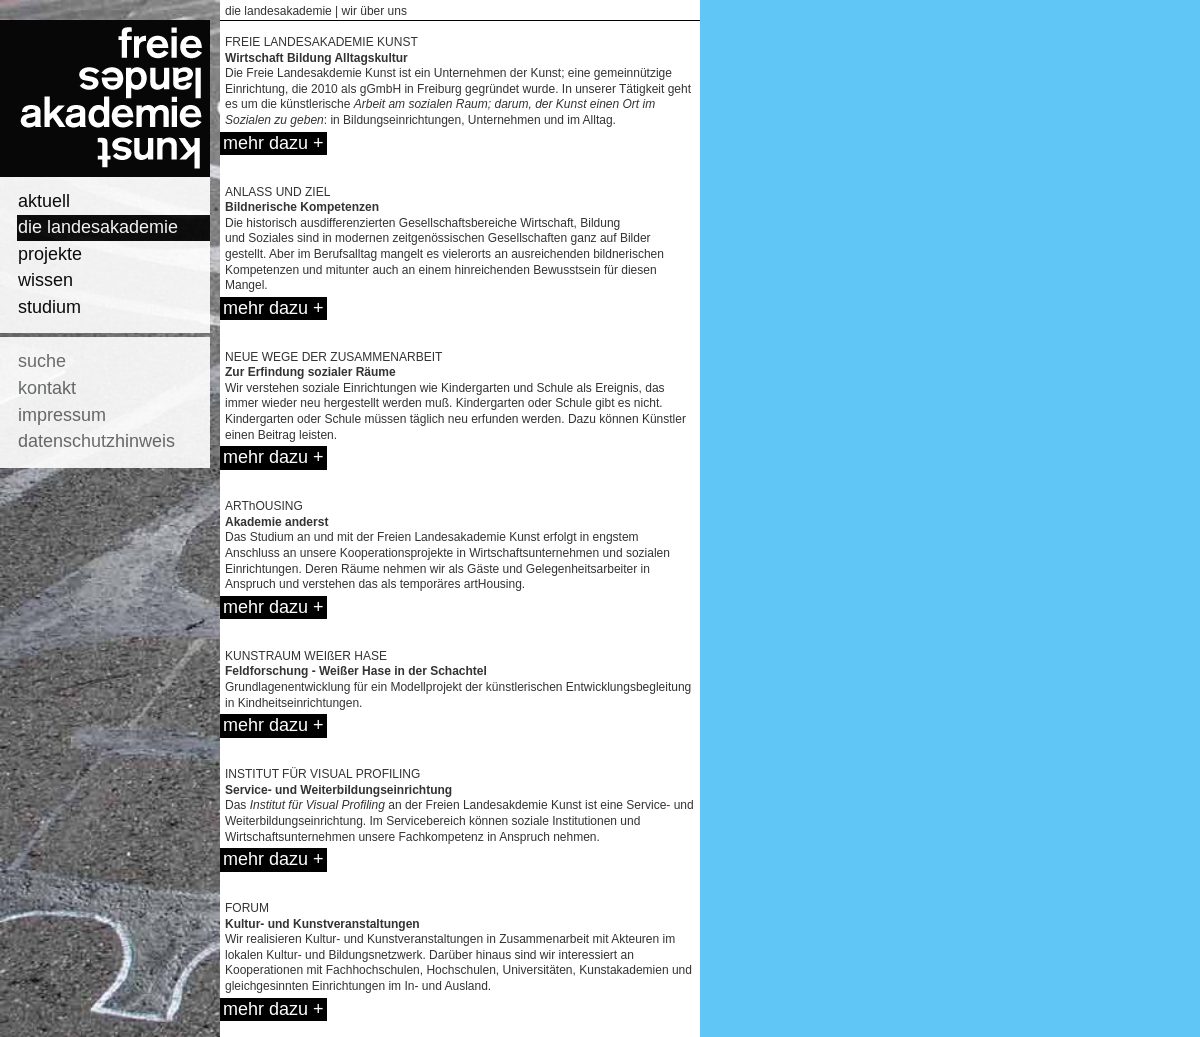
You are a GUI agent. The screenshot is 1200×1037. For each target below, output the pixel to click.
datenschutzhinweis (96, 441)
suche (42, 361)
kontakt (47, 388)
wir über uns (374, 11)
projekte (50, 254)
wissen (45, 280)
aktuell (44, 201)
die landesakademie (98, 227)
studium (49, 307)
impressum (62, 415)
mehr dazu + (273, 143)
